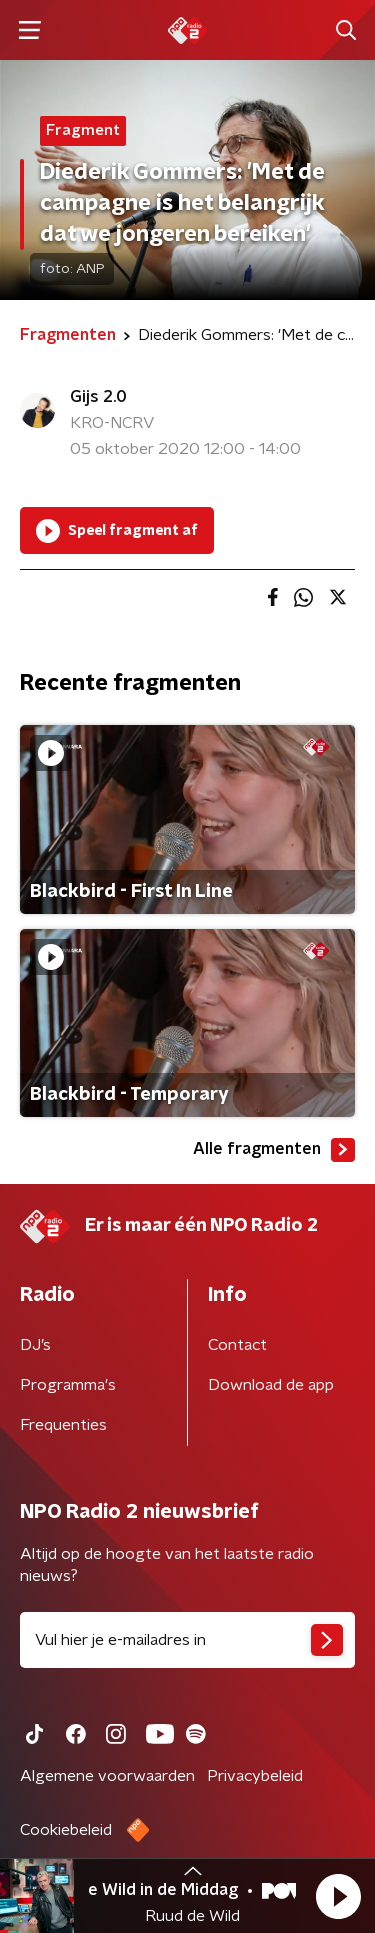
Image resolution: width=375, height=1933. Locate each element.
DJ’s (35, 1345)
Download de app (271, 1385)
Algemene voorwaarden (107, 1776)
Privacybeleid (255, 1776)
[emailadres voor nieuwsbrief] (187, 1640)
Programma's (68, 1385)
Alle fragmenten (274, 1150)
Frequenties (63, 1425)
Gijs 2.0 (98, 397)
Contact (237, 1345)
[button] (338, 1896)
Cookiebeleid (66, 1830)
